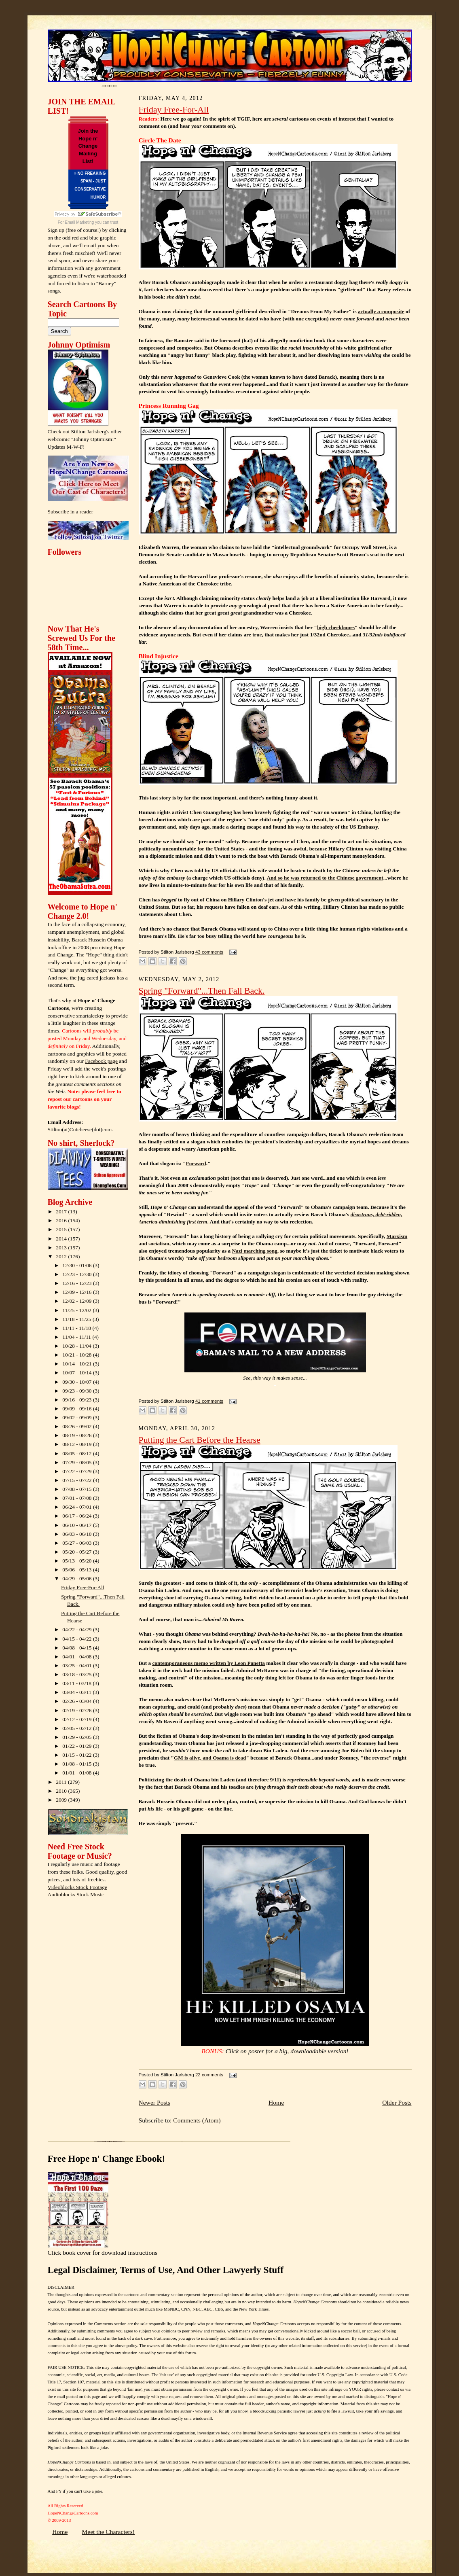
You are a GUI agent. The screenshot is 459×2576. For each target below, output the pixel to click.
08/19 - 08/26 (77, 1435)
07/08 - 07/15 (77, 1489)
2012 (62, 1256)
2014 (62, 1239)
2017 (62, 1211)
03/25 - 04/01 (77, 1665)
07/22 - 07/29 (77, 1471)
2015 (62, 1229)
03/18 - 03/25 (77, 1674)
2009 (62, 1800)
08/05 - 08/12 (77, 1453)
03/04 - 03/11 (77, 1692)
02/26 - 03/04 (77, 1701)
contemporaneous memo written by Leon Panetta (208, 1663)
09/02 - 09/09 (77, 1417)
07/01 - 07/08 (77, 1498)
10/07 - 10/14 (77, 1373)
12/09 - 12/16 (77, 1292)
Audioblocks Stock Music (76, 1894)
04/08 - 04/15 (77, 1648)
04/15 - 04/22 (77, 1639)
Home (276, 2102)
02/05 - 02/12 (77, 1728)
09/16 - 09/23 (77, 1400)
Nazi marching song (254, 1251)
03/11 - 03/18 (77, 1683)
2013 (62, 1248)
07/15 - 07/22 (77, 1480)
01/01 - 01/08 (77, 1773)
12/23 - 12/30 (77, 1274)
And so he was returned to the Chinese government (325, 878)
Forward (196, 1163)
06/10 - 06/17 (77, 1525)
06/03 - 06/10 (77, 1534)
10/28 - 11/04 (77, 1346)
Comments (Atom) (196, 2120)
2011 (62, 1782)
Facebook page (101, 1061)
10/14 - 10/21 (77, 1364)
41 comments (209, 1401)
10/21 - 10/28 (77, 1355)
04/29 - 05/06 (77, 1578)
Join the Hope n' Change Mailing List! (88, 146)
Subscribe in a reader (70, 512)
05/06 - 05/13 (77, 1570)
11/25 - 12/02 (77, 1310)
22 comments (209, 2074)
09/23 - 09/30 (77, 1391)
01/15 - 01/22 (77, 1755)
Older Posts (396, 2102)
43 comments (209, 952)
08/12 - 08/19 (77, 1444)
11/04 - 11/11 (77, 1337)
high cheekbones (336, 627)
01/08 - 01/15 (77, 1764)
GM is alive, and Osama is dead (210, 1758)
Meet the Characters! (108, 2531)
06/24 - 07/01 (77, 1507)
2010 (62, 1791)
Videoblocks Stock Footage (77, 1887)
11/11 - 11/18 (77, 1328)
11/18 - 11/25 (77, 1319)
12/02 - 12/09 (77, 1301)
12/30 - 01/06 (77, 1265)
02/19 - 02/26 (77, 1710)
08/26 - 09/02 (77, 1426)
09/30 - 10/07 (77, 1382)
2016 (62, 1220)
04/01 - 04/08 (77, 1657)
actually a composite (381, 311)
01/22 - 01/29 (77, 1746)
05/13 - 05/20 (77, 1561)
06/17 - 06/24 (77, 1516)
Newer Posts (154, 2102)
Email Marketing (79, 222)
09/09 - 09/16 (77, 1409)
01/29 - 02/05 (77, 1737)
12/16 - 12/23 (77, 1283)
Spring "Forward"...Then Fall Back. (202, 991)
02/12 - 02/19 (77, 1719)
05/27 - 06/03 (77, 1543)
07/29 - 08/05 (77, 1462)
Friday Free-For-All (82, 1587)
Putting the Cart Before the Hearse (199, 1440)
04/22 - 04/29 (77, 1629)
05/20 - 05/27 (77, 1552)
